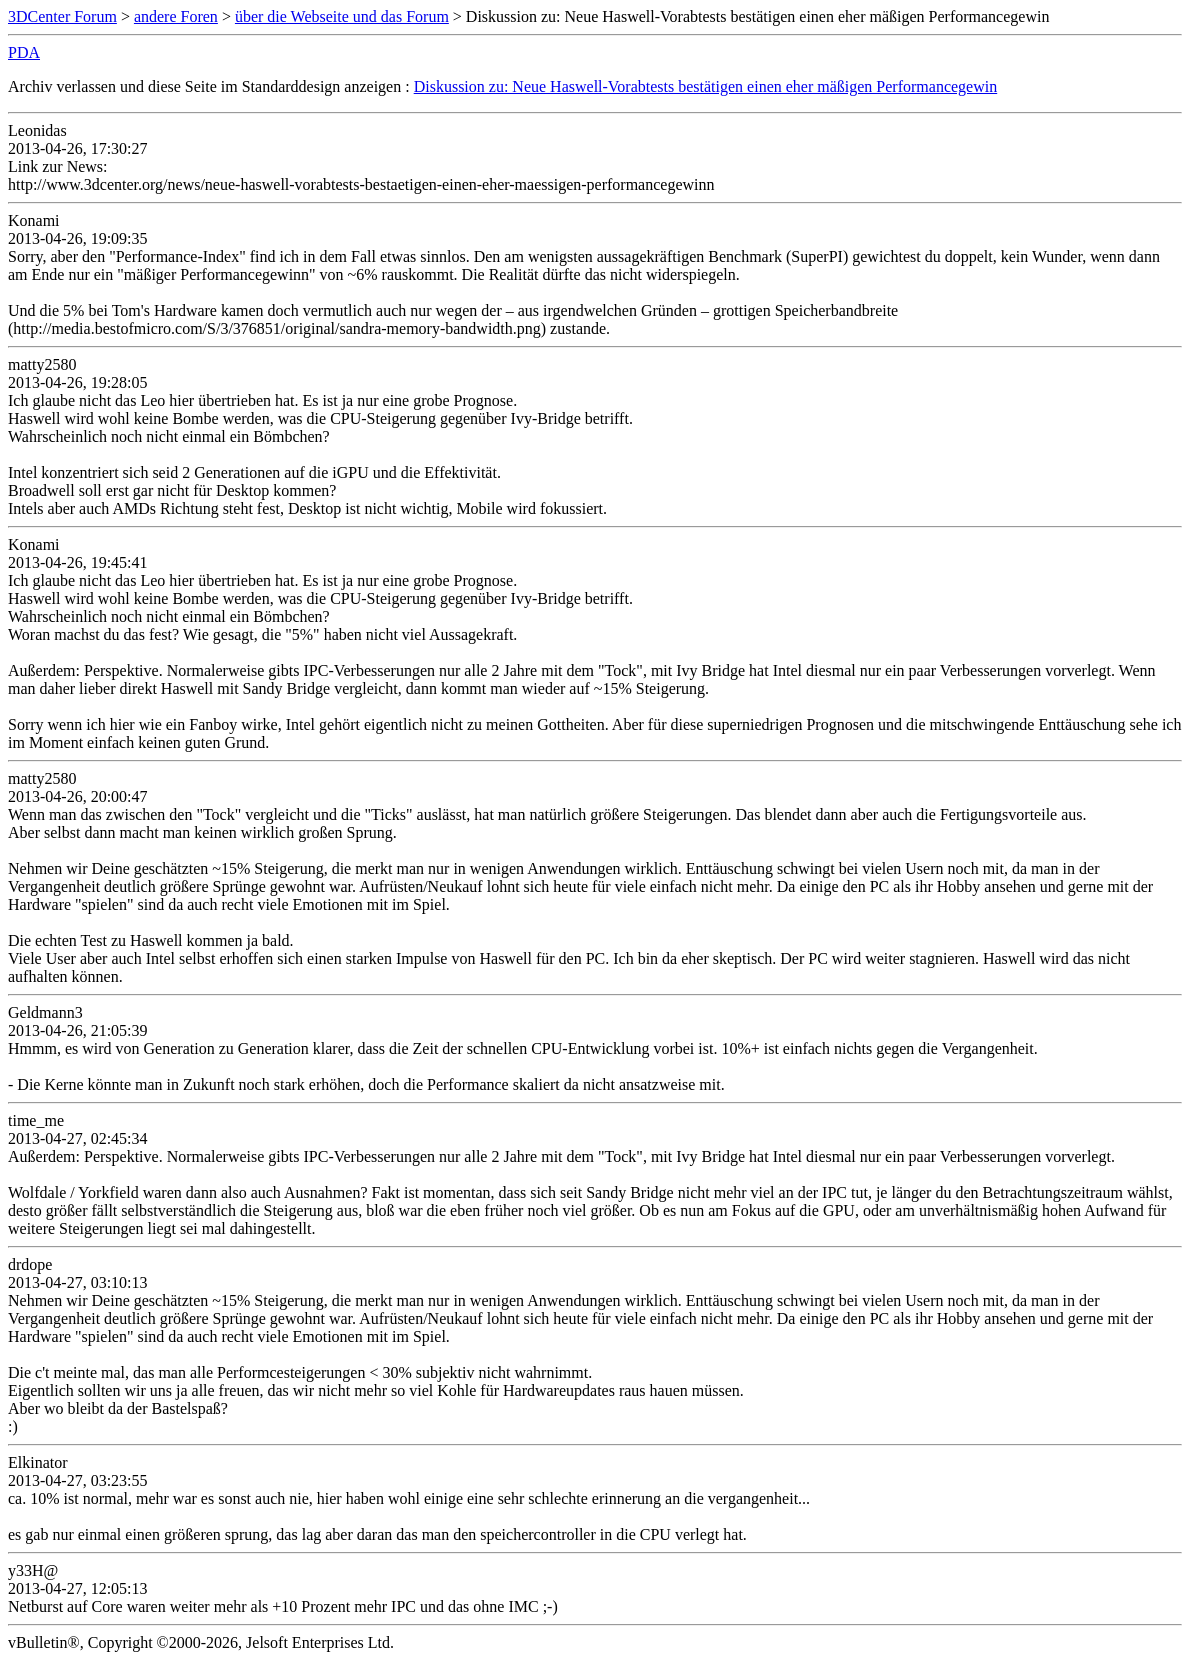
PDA (24, 52)
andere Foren (176, 16)
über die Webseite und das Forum (342, 16)
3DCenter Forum (62, 16)
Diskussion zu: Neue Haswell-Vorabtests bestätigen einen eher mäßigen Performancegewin (706, 86)
